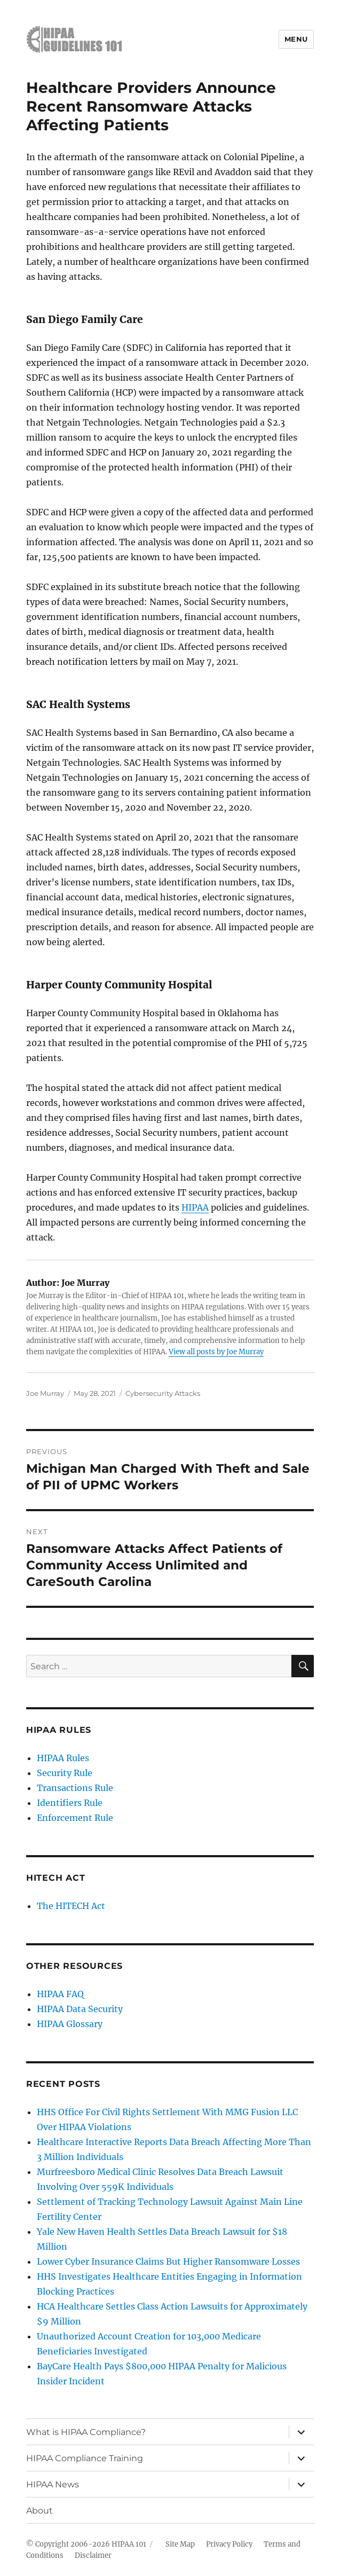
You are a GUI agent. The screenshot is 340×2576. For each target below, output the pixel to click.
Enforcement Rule (75, 1817)
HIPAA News (52, 2484)
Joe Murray (45, 1393)
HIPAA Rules (63, 1758)
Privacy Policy (229, 2544)
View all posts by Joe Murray (216, 1351)
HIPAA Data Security (80, 2009)
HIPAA (195, 1207)
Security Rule (64, 1773)
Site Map (180, 2544)
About (39, 2511)
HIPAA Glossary (69, 2024)
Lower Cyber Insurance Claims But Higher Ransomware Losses (168, 2261)
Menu (296, 39)
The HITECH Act (71, 1905)
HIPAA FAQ (60, 1994)
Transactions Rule (75, 1787)
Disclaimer (93, 2555)
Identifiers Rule (69, 1802)
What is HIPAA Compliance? (86, 2432)
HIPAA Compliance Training (84, 2458)
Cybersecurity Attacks (162, 1393)
